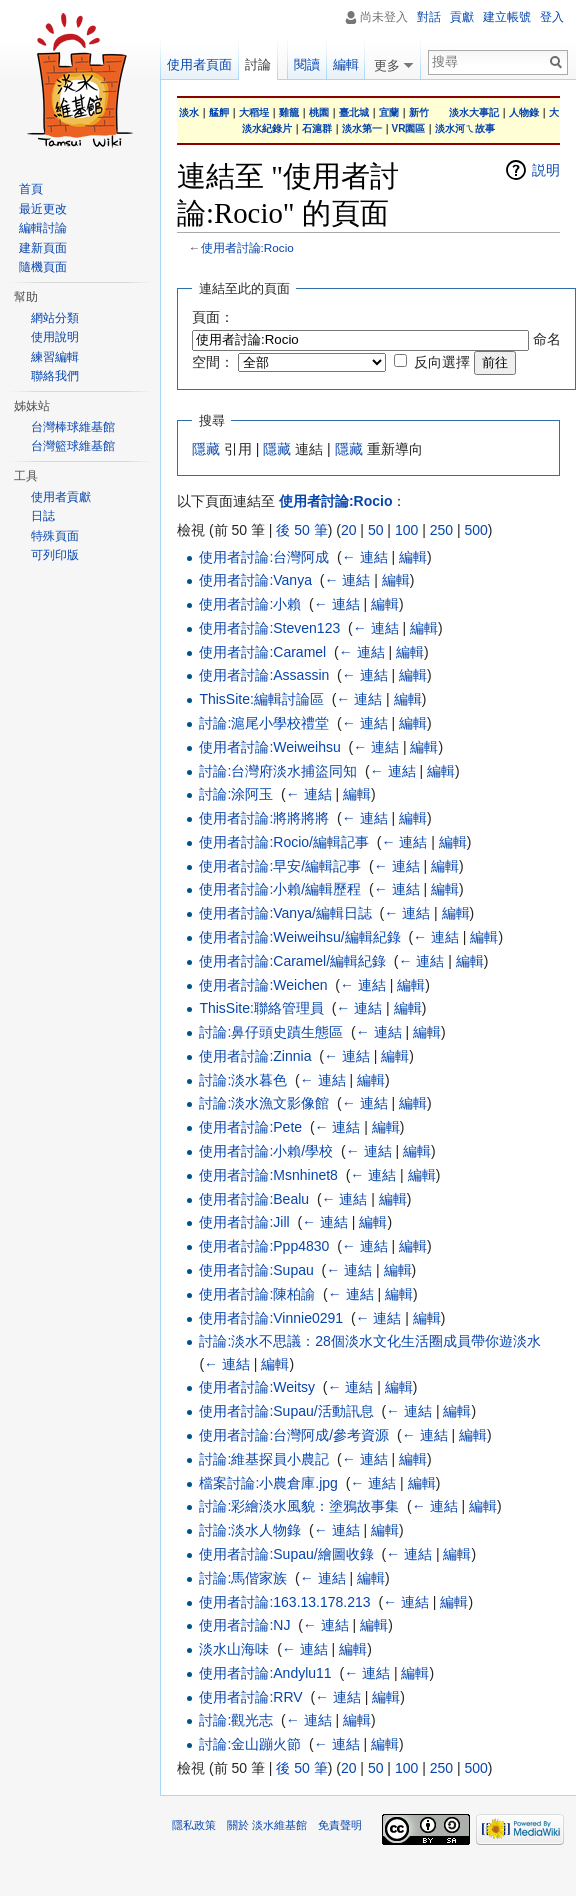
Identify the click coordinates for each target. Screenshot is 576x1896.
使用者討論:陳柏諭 (257, 1294)
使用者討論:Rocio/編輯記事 (284, 842)
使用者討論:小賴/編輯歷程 (280, 889)
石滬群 (317, 128)
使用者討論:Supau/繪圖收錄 (286, 1554)
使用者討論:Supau (256, 1270)
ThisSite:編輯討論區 (261, 699)
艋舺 (219, 112)
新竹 (419, 112)
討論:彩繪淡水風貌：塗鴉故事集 (299, 1506)
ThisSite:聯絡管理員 (261, 1008)
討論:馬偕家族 (243, 1578)
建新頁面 (43, 248)
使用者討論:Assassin (264, 675)
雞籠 (289, 112)
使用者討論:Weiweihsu (269, 747)
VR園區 (409, 128)
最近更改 (43, 209)
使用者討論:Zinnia (255, 1056)
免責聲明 (340, 1825)
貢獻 (462, 17)
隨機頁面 (43, 267)
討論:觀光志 (236, 1720)
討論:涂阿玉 (236, 794)
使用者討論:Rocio (247, 247)
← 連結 (365, 557)
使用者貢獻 (61, 497)
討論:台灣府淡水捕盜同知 (278, 771)
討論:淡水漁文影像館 (264, 1103)
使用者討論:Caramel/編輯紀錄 (292, 961)
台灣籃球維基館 (73, 446)
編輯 (413, 557)
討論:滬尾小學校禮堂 (264, 723)
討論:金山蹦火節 (250, 1744)
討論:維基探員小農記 (264, 1459)
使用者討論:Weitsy (257, 1387)
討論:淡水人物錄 (250, 1530)
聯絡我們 (55, 376)
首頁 (31, 189)
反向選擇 (442, 362)
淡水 (189, 112)
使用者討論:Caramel (262, 652)
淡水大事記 (474, 112)
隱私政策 (194, 1825)
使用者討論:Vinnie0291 (271, 1318)
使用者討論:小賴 (250, 604)
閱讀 (305, 64)
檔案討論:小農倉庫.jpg (268, 1483)
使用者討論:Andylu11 (265, 1673)
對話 (429, 17)
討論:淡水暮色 (243, 1080)
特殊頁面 (55, 536)
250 (441, 530)
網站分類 (55, 318)
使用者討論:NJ (244, 1625)
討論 (258, 64)
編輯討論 (43, 228)
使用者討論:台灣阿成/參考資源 (294, 1435)
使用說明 (55, 337)
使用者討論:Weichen (263, 985)
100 (406, 530)
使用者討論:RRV (250, 1697)
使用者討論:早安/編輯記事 (280, 866)
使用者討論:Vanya (255, 580)
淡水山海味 (234, 1649)
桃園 (319, 112)
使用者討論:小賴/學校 (266, 1151)
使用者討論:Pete (250, 1127)
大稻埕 (254, 112)
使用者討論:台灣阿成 (264, 557)
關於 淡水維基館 (267, 1825)
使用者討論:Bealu (254, 1199)
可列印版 (55, 555)
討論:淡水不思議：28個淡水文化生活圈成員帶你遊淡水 (369, 1341)
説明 (546, 170)
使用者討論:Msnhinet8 (268, 1175)
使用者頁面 (199, 64)
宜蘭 (389, 112)
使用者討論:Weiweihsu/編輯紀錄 (299, 937)
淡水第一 (362, 128)
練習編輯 (55, 357)
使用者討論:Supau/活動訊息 (286, 1411)
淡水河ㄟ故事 (465, 128)
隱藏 (206, 449)
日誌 (43, 516)
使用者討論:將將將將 (264, 818)
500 (475, 530)
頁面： (213, 317)
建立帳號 (507, 17)
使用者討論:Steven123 (269, 628)
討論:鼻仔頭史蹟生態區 (271, 1032)
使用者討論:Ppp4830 (264, 1246)
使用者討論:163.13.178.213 (284, 1602)
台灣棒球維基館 (73, 427)
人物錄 (524, 112)
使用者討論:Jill (244, 1222)
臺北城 (354, 112)
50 (376, 530)
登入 (552, 17)
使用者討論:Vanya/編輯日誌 (285, 913)
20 (349, 530)
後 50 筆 (301, 530)
